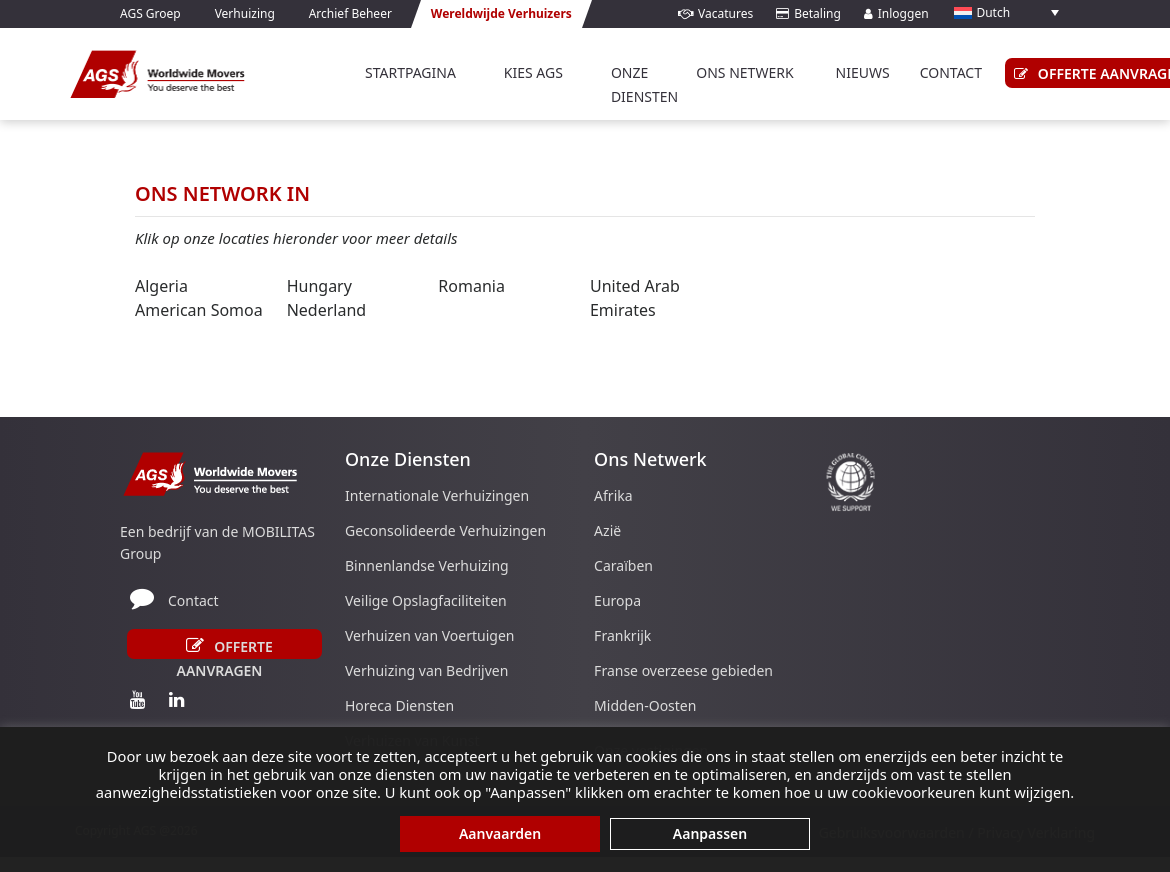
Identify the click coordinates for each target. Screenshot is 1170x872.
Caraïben (623, 565)
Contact (193, 600)
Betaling (808, 13)
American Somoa (199, 310)
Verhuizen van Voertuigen (429, 635)
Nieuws (863, 72)
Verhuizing (245, 13)
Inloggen (896, 13)
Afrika (613, 495)
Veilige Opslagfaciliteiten (426, 600)
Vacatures (715, 13)
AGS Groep (150, 13)
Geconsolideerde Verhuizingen (445, 530)
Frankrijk (622, 635)
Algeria (161, 286)
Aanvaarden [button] (500, 833)
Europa (617, 600)
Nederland (327, 310)
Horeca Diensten (399, 705)
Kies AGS (533, 72)
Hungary (319, 286)
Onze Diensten (644, 84)
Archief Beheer (350, 13)
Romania (471, 286)
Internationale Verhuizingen (437, 495)
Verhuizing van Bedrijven (426, 670)
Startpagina (410, 72)
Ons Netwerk (744, 72)
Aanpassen (710, 833)
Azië (607, 530)
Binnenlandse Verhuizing (427, 565)
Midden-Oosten (645, 705)
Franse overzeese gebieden (683, 670)
